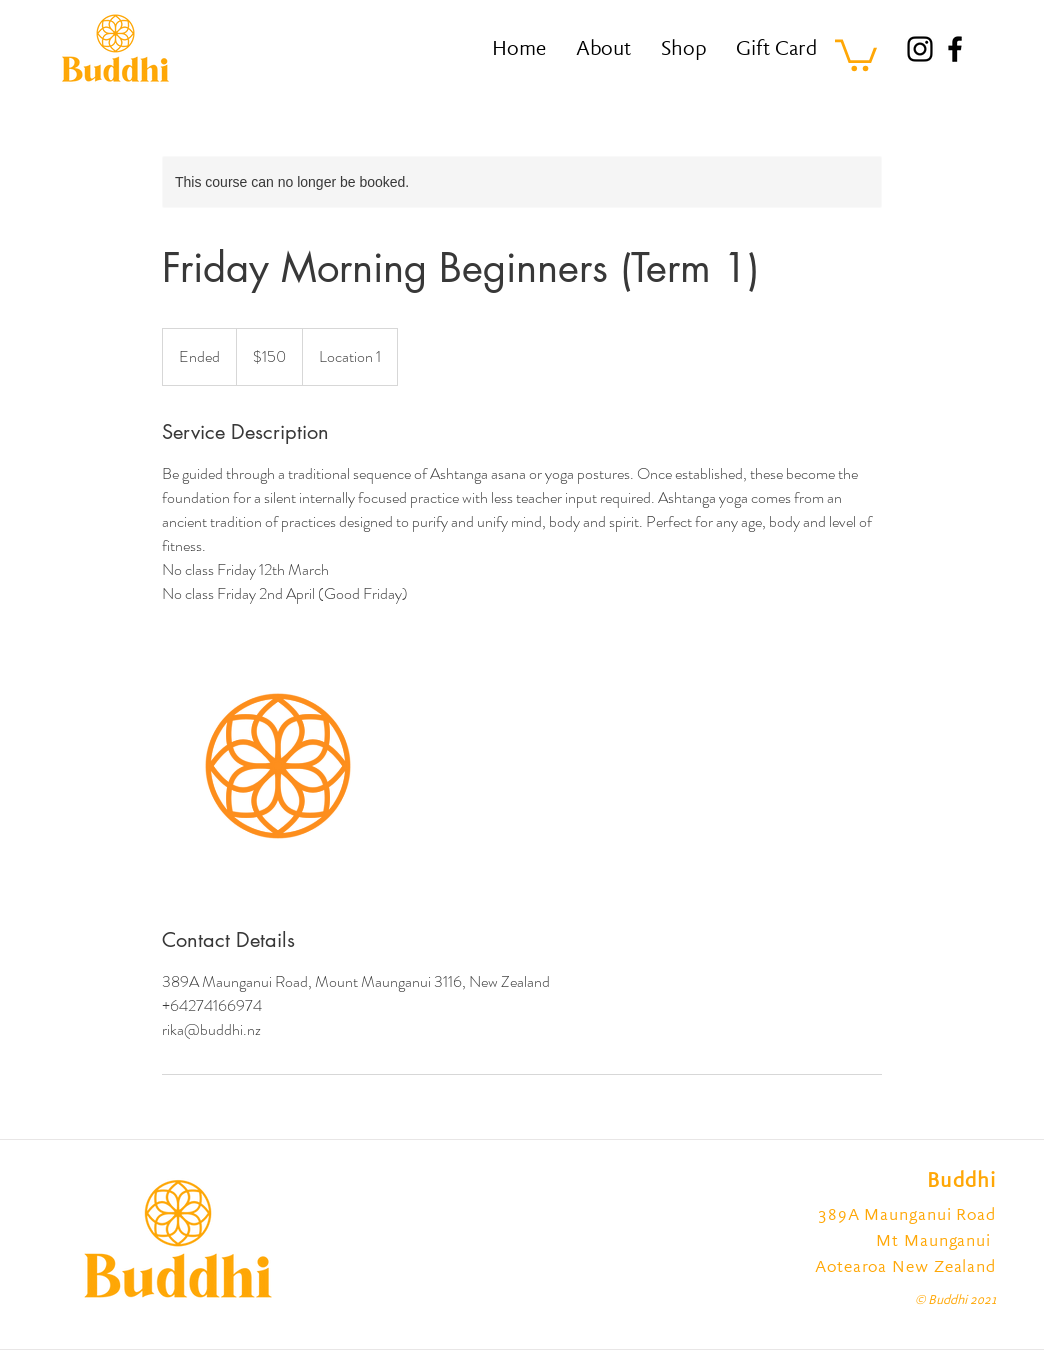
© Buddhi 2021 (955, 1301)
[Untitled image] (278, 766)
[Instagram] (920, 49)
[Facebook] (955, 49)
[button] (856, 53)
